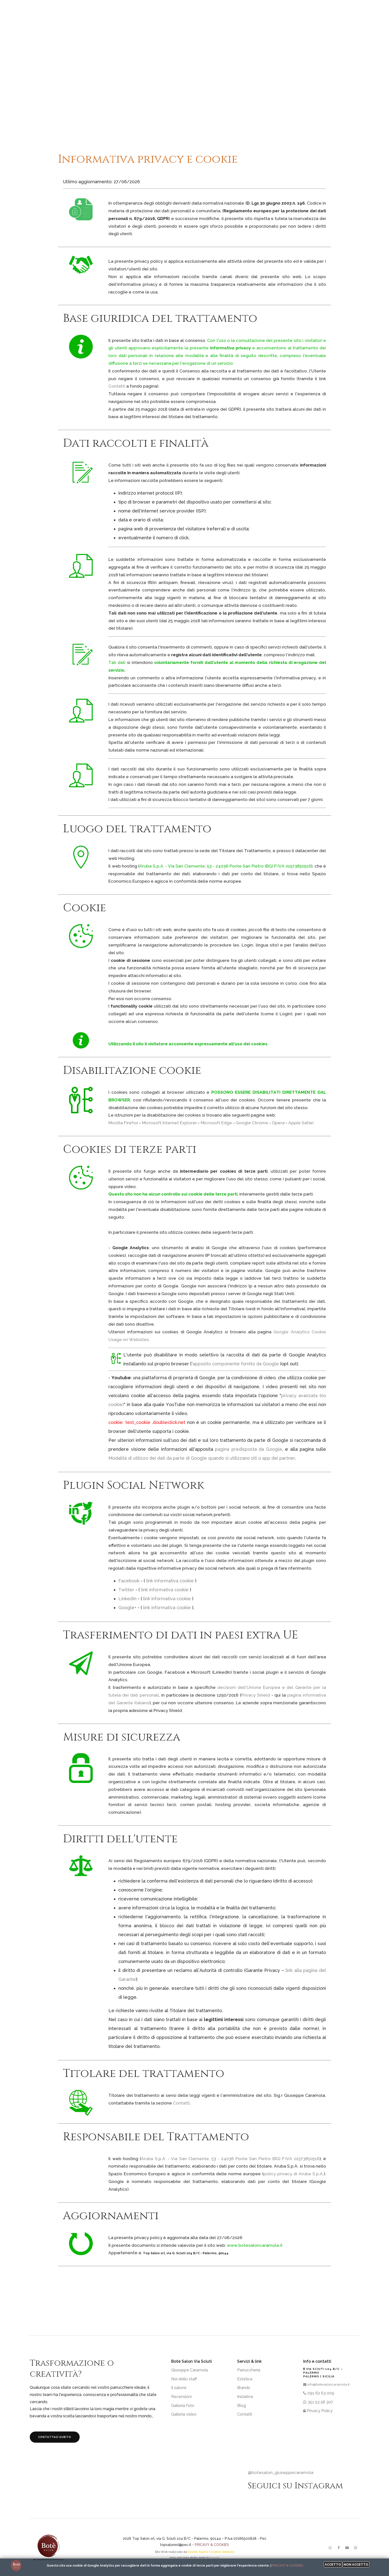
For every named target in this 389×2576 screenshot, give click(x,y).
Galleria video (183, 2414)
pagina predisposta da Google (248, 1449)
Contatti (116, 386)
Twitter (126, 1589)
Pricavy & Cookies (212, 2545)
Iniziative (245, 2396)
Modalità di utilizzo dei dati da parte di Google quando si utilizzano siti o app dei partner (201, 1458)
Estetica (244, 2379)
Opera (278, 1122)
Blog (241, 2405)
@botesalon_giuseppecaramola (280, 2472)
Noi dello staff (184, 2379)
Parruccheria (248, 2370)
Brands (243, 2387)
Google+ (127, 1607)
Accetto (333, 2564)
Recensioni (181, 2396)
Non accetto (356, 2564)
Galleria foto (182, 2405)
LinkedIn (127, 1598)
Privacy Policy (318, 2410)
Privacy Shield (255, 1695)
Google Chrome (252, 1122)
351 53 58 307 (318, 2402)
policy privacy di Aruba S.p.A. (293, 2173)
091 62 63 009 (318, 2393)
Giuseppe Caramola (189, 2370)
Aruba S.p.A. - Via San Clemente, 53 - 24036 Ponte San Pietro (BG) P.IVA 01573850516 (230, 2158)
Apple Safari (301, 1122)
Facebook (128, 1580)
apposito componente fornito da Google (236, 1363)
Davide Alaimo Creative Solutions (211, 2552)
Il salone (179, 2387)
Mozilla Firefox (123, 1122)
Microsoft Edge (216, 1122)
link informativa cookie (170, 1580)
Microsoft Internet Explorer (169, 1122)
